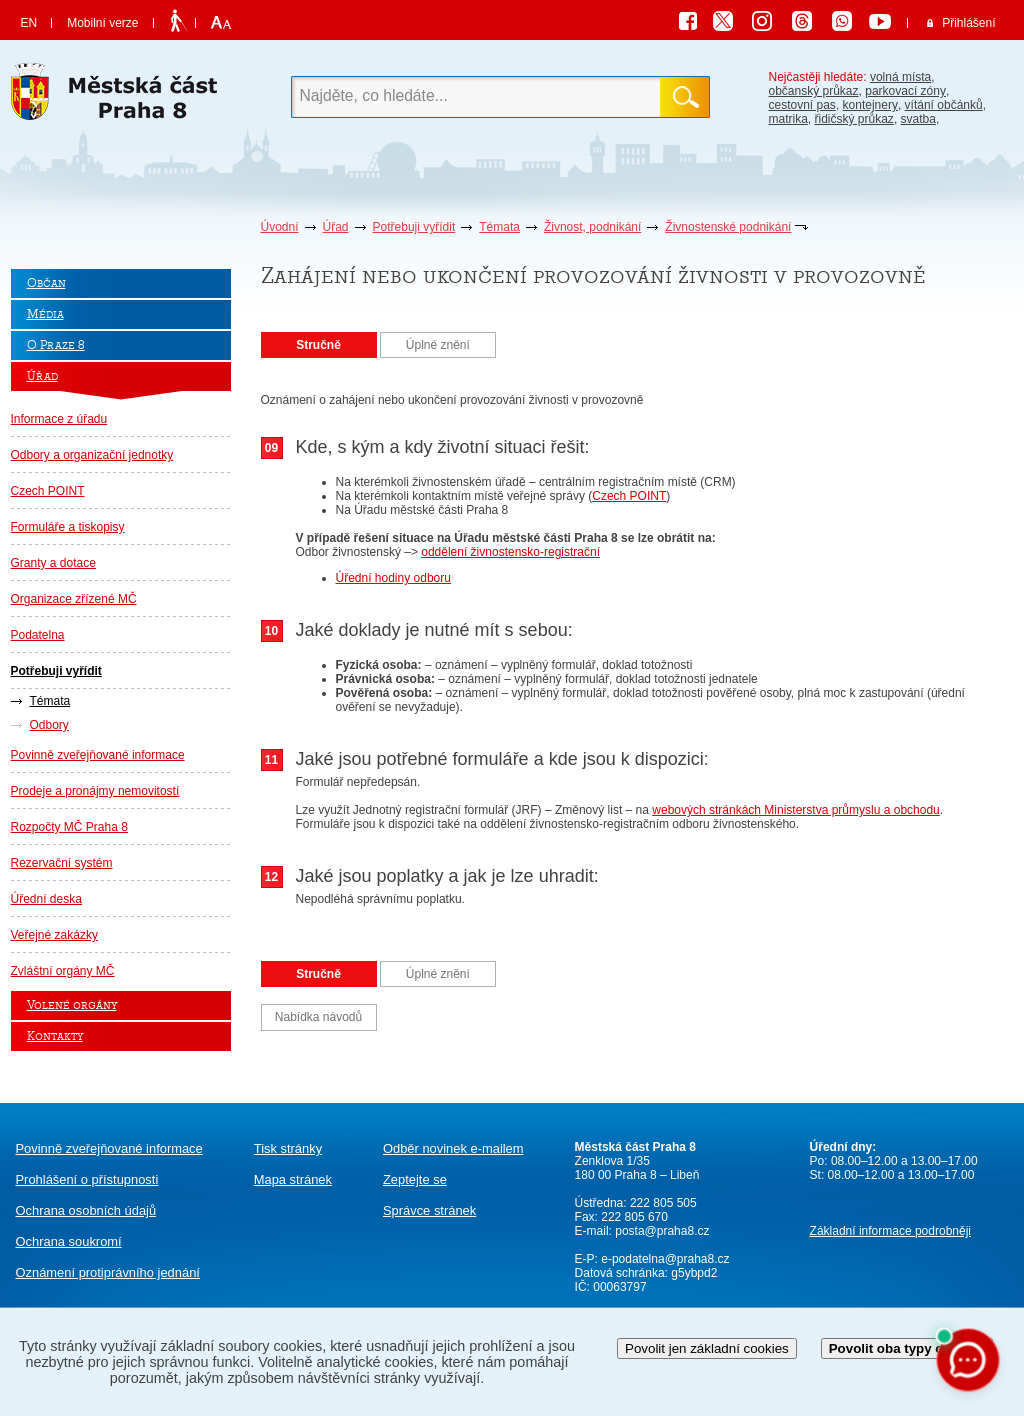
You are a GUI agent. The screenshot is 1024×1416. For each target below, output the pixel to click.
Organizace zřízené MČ (74, 599)
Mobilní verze (102, 23)
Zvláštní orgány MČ (63, 971)
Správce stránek (429, 1210)
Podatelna (38, 635)
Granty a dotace (53, 563)
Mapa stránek (293, 1179)
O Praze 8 (56, 345)
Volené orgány (72, 1005)
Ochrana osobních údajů (86, 1210)
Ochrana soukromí (69, 1241)
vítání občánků (944, 105)
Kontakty (55, 1036)
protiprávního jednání (108, 1272)
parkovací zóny (905, 91)
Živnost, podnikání (592, 227)
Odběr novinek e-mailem (453, 1148)
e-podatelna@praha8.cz (664, 1259)
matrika (788, 119)
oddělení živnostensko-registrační (510, 552)
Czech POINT (48, 491)
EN (29, 23)
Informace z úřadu (59, 419)
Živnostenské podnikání (728, 227)
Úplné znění (438, 345)
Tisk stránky (288, 1148)
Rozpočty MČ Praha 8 (69, 827)
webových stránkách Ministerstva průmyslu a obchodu (795, 810)
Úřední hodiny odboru (393, 578)
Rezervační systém (62, 863)
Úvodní (280, 227)
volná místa (900, 77)
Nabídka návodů (318, 1017)
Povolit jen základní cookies (707, 1348)
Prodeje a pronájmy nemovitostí (95, 791)
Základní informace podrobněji (890, 1231)
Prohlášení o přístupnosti (87, 1179)
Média (45, 314)
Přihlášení (968, 23)
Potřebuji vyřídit (414, 227)
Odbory (49, 725)
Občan (46, 283)
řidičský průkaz (854, 119)
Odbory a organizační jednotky (92, 455)
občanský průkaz (814, 91)
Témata (499, 227)
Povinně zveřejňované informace (98, 755)
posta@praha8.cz (662, 1231)
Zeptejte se (415, 1179)
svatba (918, 119)
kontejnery (870, 105)
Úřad (336, 227)
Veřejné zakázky (54, 935)
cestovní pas (802, 105)
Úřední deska (46, 899)
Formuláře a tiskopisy (68, 527)
